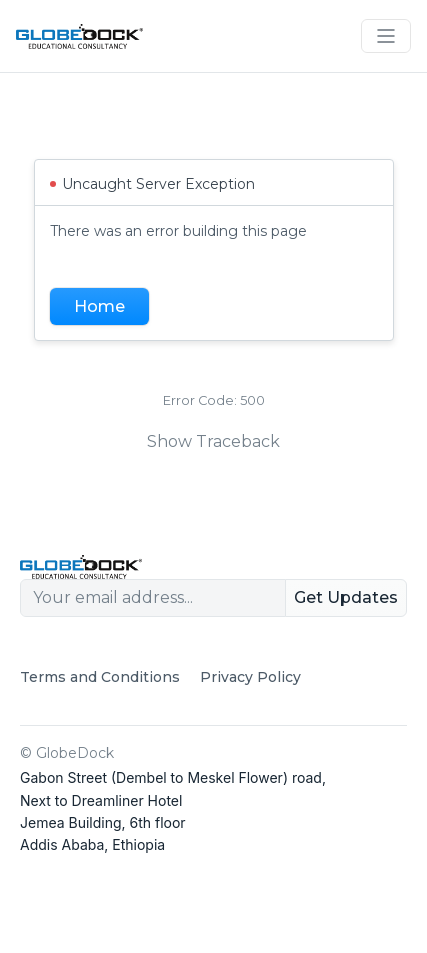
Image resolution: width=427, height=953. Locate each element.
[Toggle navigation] (386, 36)
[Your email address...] (153, 598)
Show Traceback (213, 441)
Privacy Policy (250, 677)
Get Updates (346, 597)
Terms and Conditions (100, 677)
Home (99, 306)
